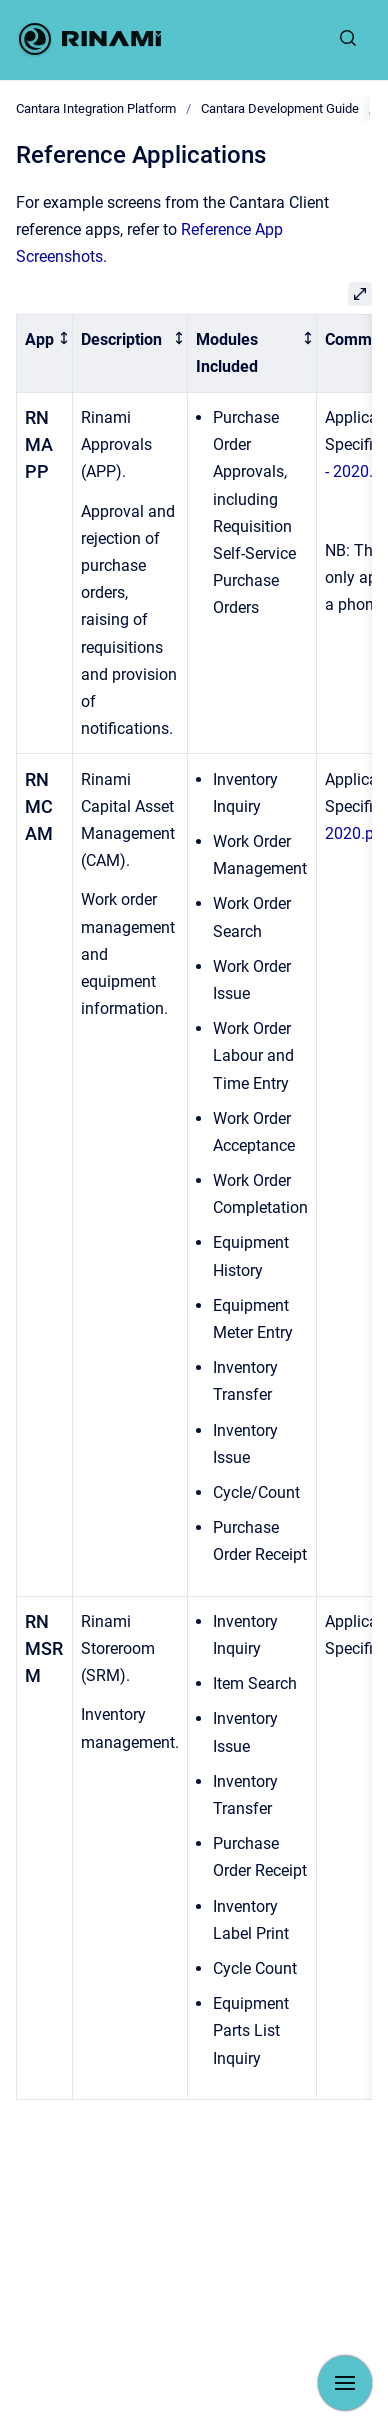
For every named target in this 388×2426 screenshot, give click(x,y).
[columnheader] (45, 354)
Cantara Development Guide (280, 108)
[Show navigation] (345, 2383)
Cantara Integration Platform (96, 108)
